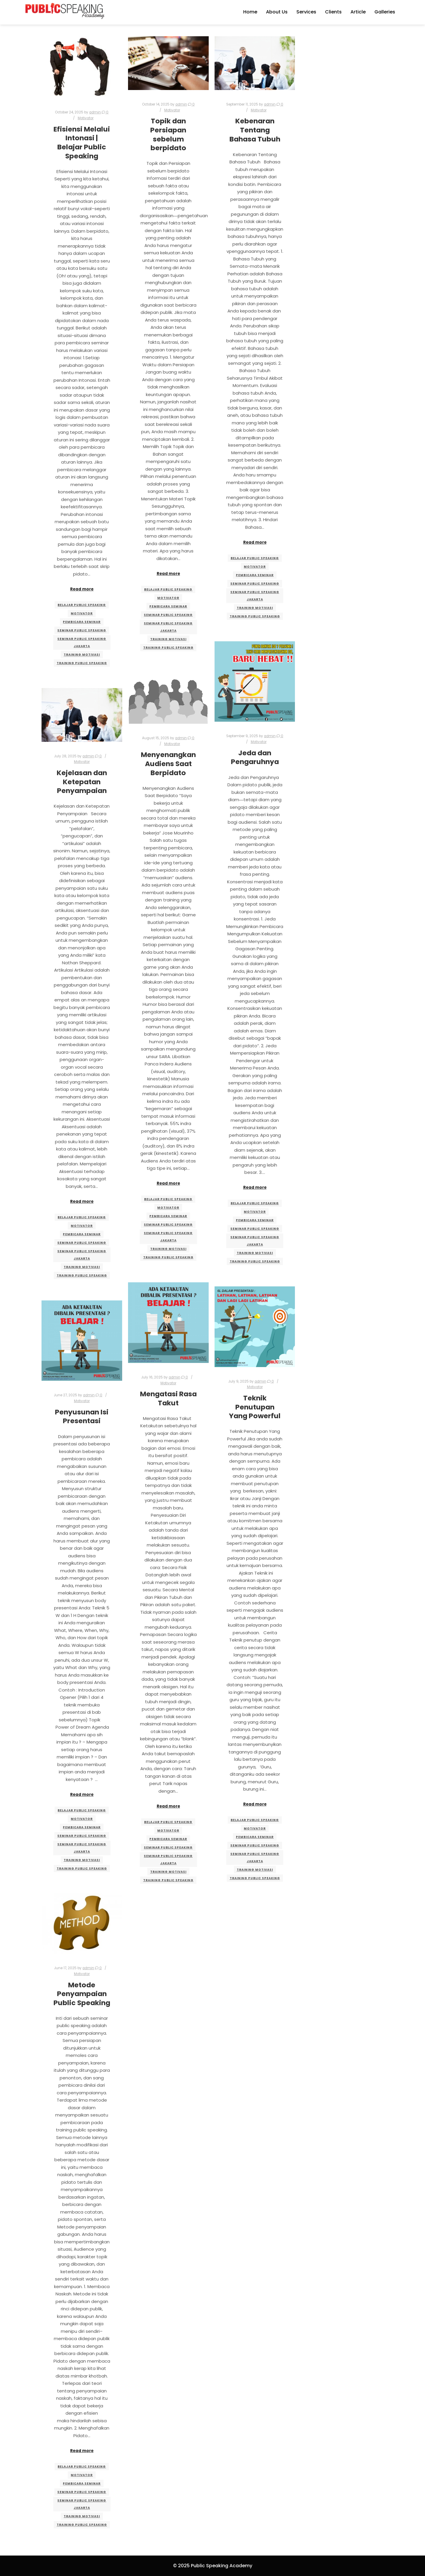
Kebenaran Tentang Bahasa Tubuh (254, 130)
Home (250, 11)
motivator (82, 613)
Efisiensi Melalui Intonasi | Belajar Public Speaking (81, 142)
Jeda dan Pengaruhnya (255, 757)
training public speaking (82, 663)
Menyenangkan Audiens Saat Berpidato (168, 763)
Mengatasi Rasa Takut (168, 1398)
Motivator (86, 118)
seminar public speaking (81, 630)
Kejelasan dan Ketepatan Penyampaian (82, 781)
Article (358, 11)
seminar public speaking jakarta (81, 642)
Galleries (384, 11)
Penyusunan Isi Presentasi (81, 1416)
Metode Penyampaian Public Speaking (81, 1993)
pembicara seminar (82, 622)
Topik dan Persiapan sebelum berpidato (168, 134)
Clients (333, 11)
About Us (277, 11)
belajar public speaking (82, 605)
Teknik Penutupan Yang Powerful (255, 1407)
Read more (82, 589)
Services (306, 11)
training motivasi (82, 654)
